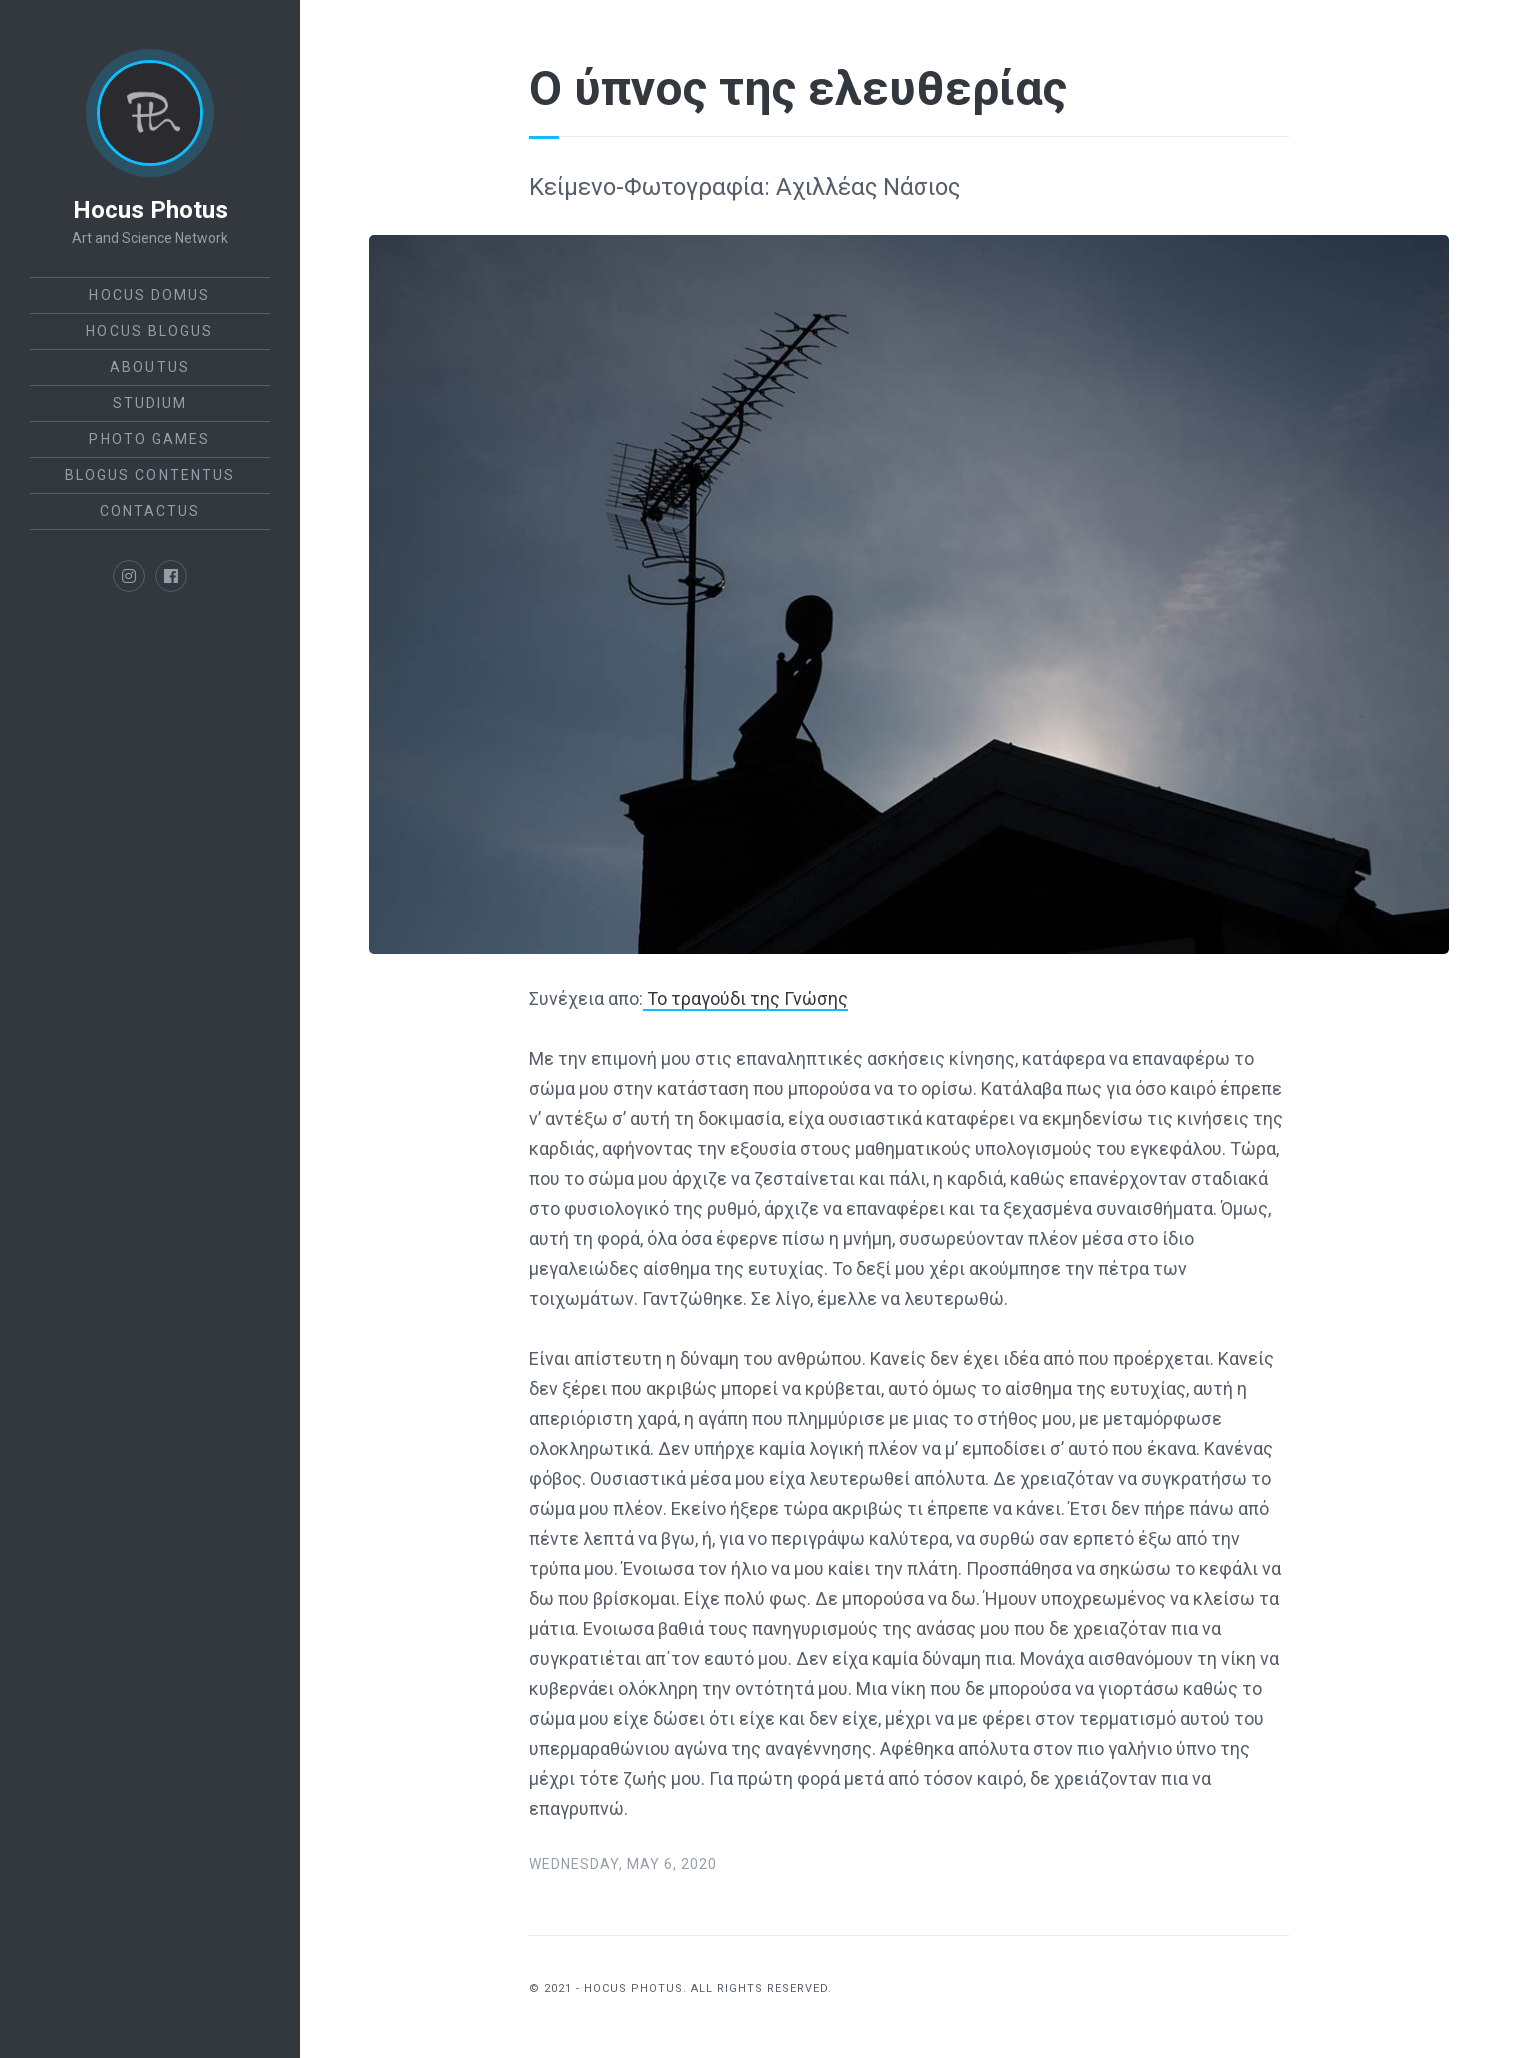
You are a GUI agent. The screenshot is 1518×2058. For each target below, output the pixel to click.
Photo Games (149, 439)
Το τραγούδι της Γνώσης (745, 998)
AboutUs (150, 367)
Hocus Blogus (149, 331)
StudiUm (150, 403)
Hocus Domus (149, 295)
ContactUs (150, 511)
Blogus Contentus (150, 475)
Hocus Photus (150, 210)
